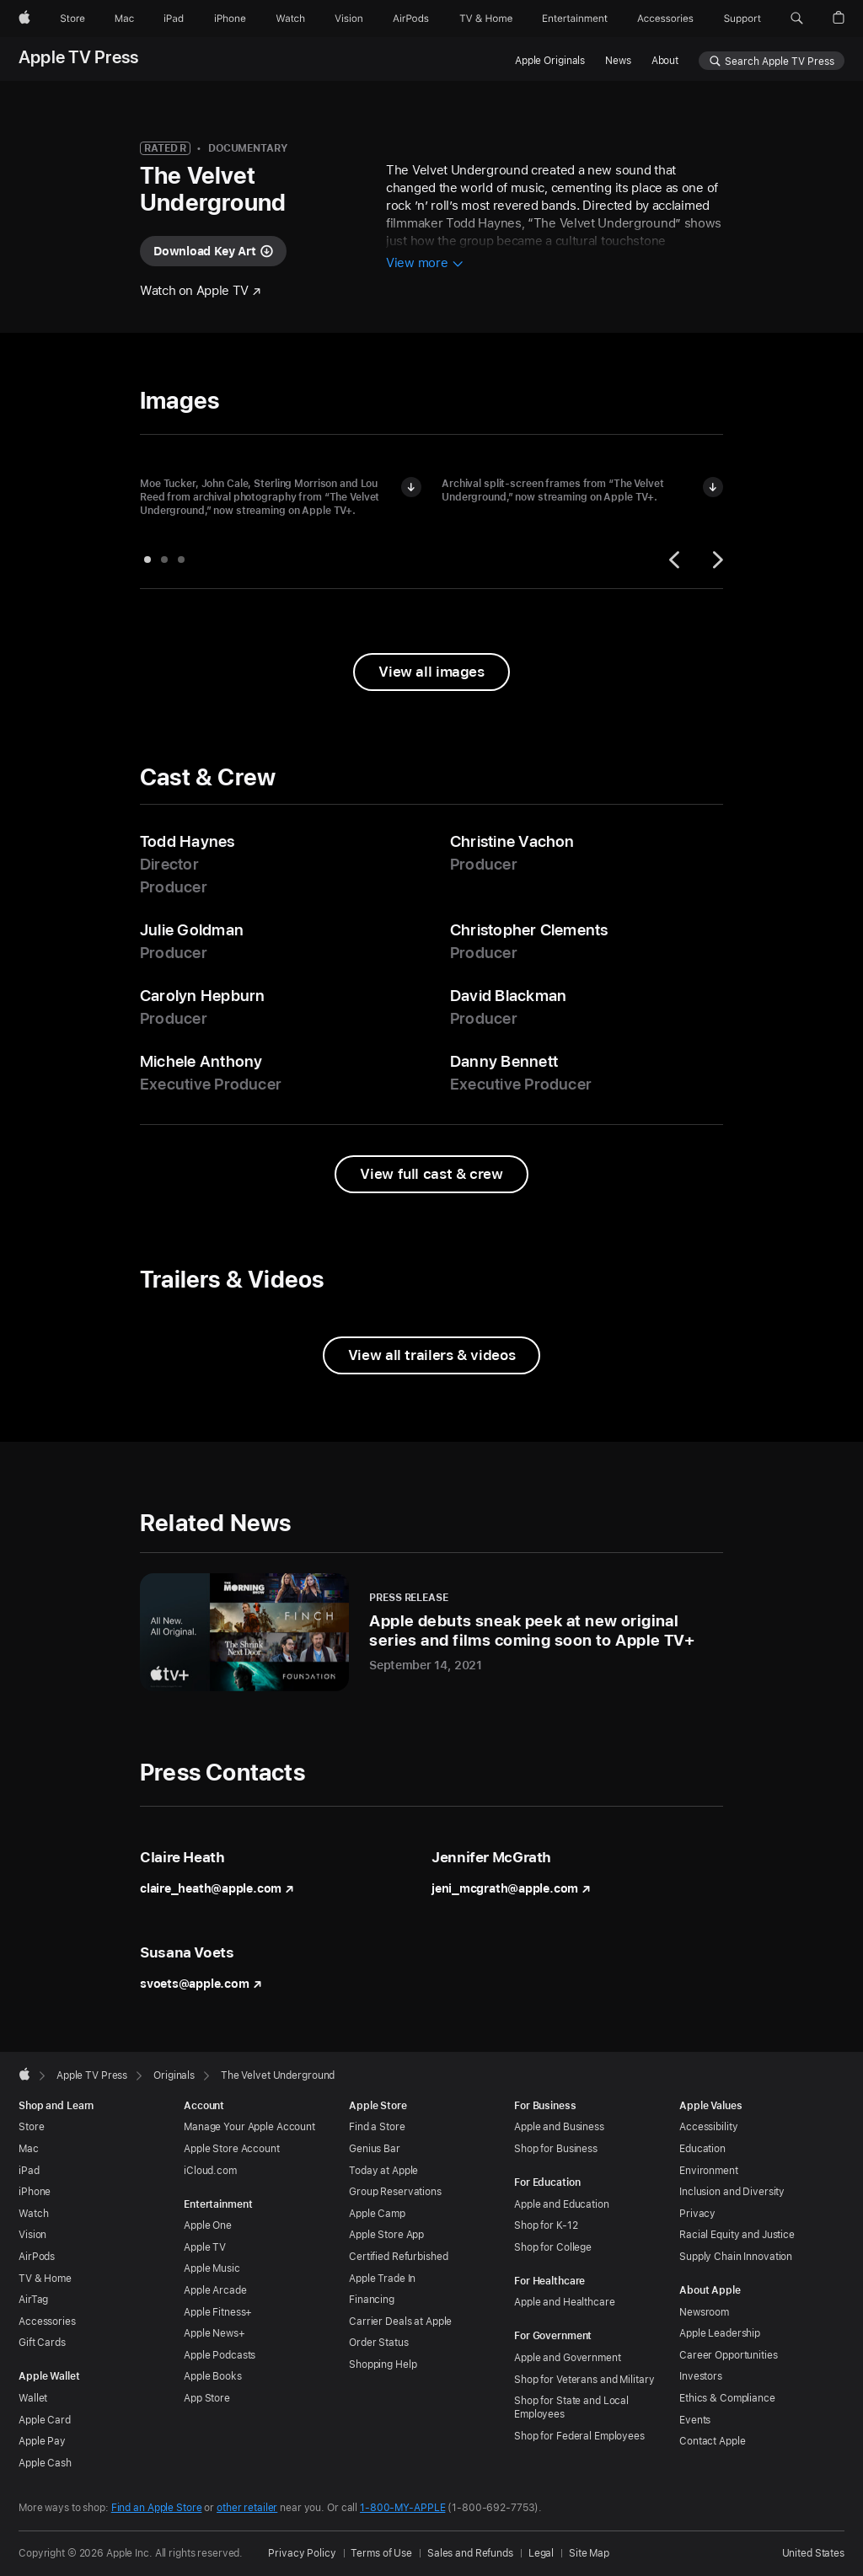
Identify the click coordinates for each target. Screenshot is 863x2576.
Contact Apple (712, 2441)
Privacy (697, 2214)
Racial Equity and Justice (737, 2235)
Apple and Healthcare (564, 2302)
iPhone (35, 2192)
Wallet (33, 2398)
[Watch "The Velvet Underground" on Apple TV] (200, 291)
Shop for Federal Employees (579, 2436)
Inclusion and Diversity (732, 2192)
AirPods (37, 2257)
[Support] (742, 18)
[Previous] (676, 559)
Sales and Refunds (470, 2553)
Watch (33, 2214)
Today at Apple (383, 2171)
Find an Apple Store (156, 2508)
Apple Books (213, 2376)
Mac (29, 2149)
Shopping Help (382, 2364)
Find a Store (377, 2127)
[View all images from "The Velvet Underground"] (431, 672)
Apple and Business (559, 2127)
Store (31, 2127)
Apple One (208, 2225)
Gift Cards (42, 2342)
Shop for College (553, 2247)
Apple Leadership (719, 2333)
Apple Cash (45, 2463)
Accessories (47, 2321)
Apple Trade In (382, 2278)
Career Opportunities (728, 2355)
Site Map (589, 2553)
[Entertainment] (575, 18)
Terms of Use (381, 2553)
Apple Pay (42, 2441)
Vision (32, 2235)
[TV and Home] (486, 18)
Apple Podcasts (219, 2355)
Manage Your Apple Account (249, 2127)
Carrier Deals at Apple (400, 2321)
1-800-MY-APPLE (402, 2508)
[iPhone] (230, 18)
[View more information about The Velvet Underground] (425, 264)
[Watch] (290, 18)
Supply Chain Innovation (735, 2257)
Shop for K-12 (545, 2225)
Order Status (379, 2342)
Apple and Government (567, 2358)
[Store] (72, 18)
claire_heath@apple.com (217, 1888)
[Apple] (24, 18)
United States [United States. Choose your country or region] (813, 2553)
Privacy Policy (301, 2553)
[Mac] (124, 18)
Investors (700, 2376)
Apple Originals (550, 61)
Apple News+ (214, 2333)
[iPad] (173, 18)
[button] (797, 18)
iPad (29, 2171)
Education (702, 2149)
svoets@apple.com (200, 1983)
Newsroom (704, 2312)
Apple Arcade (215, 2290)
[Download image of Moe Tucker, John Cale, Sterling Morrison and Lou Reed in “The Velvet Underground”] (411, 487)
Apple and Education (561, 2204)
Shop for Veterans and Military (584, 2380)
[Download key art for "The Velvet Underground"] (213, 251)
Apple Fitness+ (218, 2312)
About (664, 61)
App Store (207, 2398)
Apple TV (205, 2247)
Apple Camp (377, 2214)
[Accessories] (665, 18)
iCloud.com (210, 2171)
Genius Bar (374, 2149)
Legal (541, 2553)
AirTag (33, 2300)
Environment (708, 2171)
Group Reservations (395, 2192)
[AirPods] (411, 18)
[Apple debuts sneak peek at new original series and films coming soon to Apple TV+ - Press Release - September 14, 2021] (431, 1632)
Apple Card (45, 2420)
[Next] (715, 559)
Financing (371, 2300)
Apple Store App (386, 2235)
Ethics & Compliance (727, 2398)
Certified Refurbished (398, 2257)
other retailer (247, 2508)
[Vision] (349, 18)
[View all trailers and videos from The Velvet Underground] (431, 1355)
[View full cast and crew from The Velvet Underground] (431, 1174)
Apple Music (212, 2268)
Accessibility (708, 2127)
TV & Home (45, 2278)
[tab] (147, 559)
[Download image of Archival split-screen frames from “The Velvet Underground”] (713, 487)
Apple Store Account (232, 2149)
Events (694, 2420)
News (618, 61)
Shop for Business (556, 2149)
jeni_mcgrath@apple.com (511, 1888)
